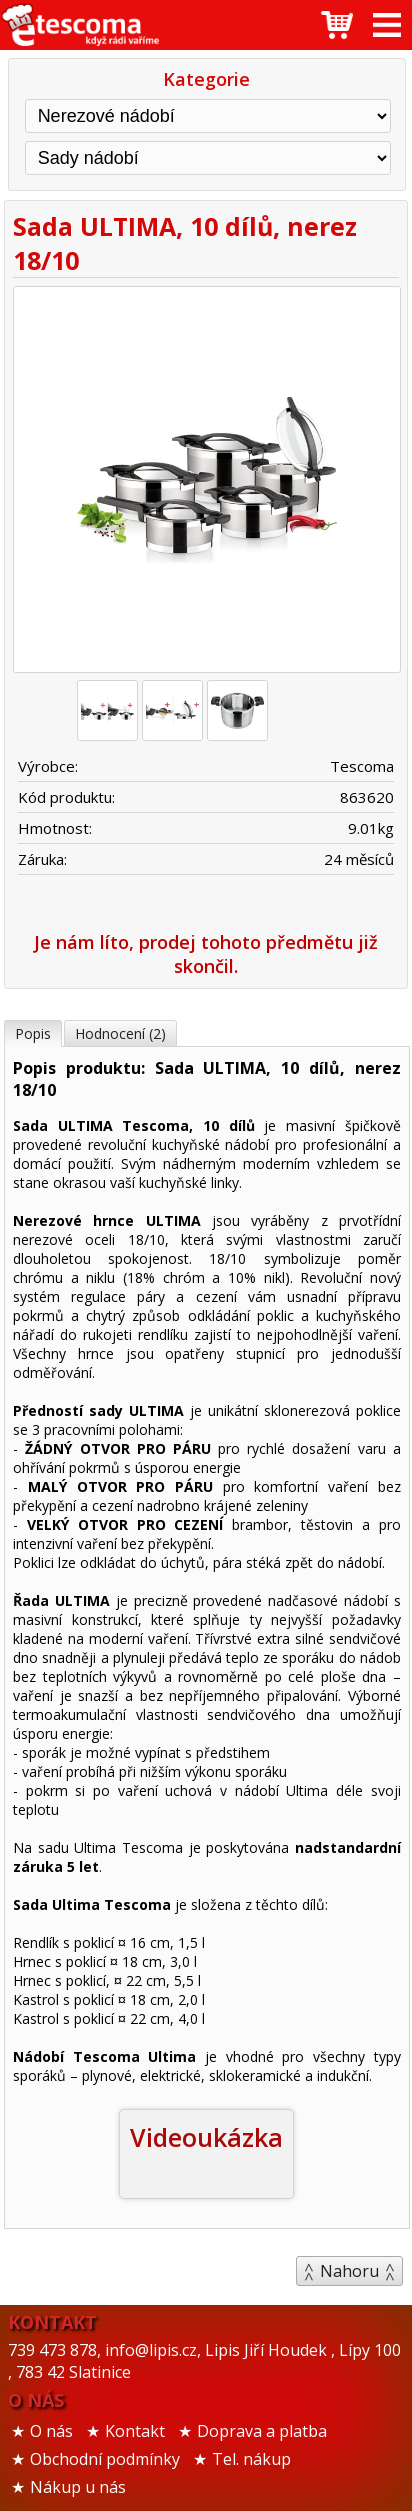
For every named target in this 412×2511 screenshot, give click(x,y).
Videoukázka (206, 2137)
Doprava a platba (262, 2431)
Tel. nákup (251, 2459)
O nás (51, 2431)
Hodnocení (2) (120, 1033)
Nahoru (349, 2271)
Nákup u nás (78, 2487)
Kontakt (135, 2431)
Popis (33, 1033)
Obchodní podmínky (105, 2459)
